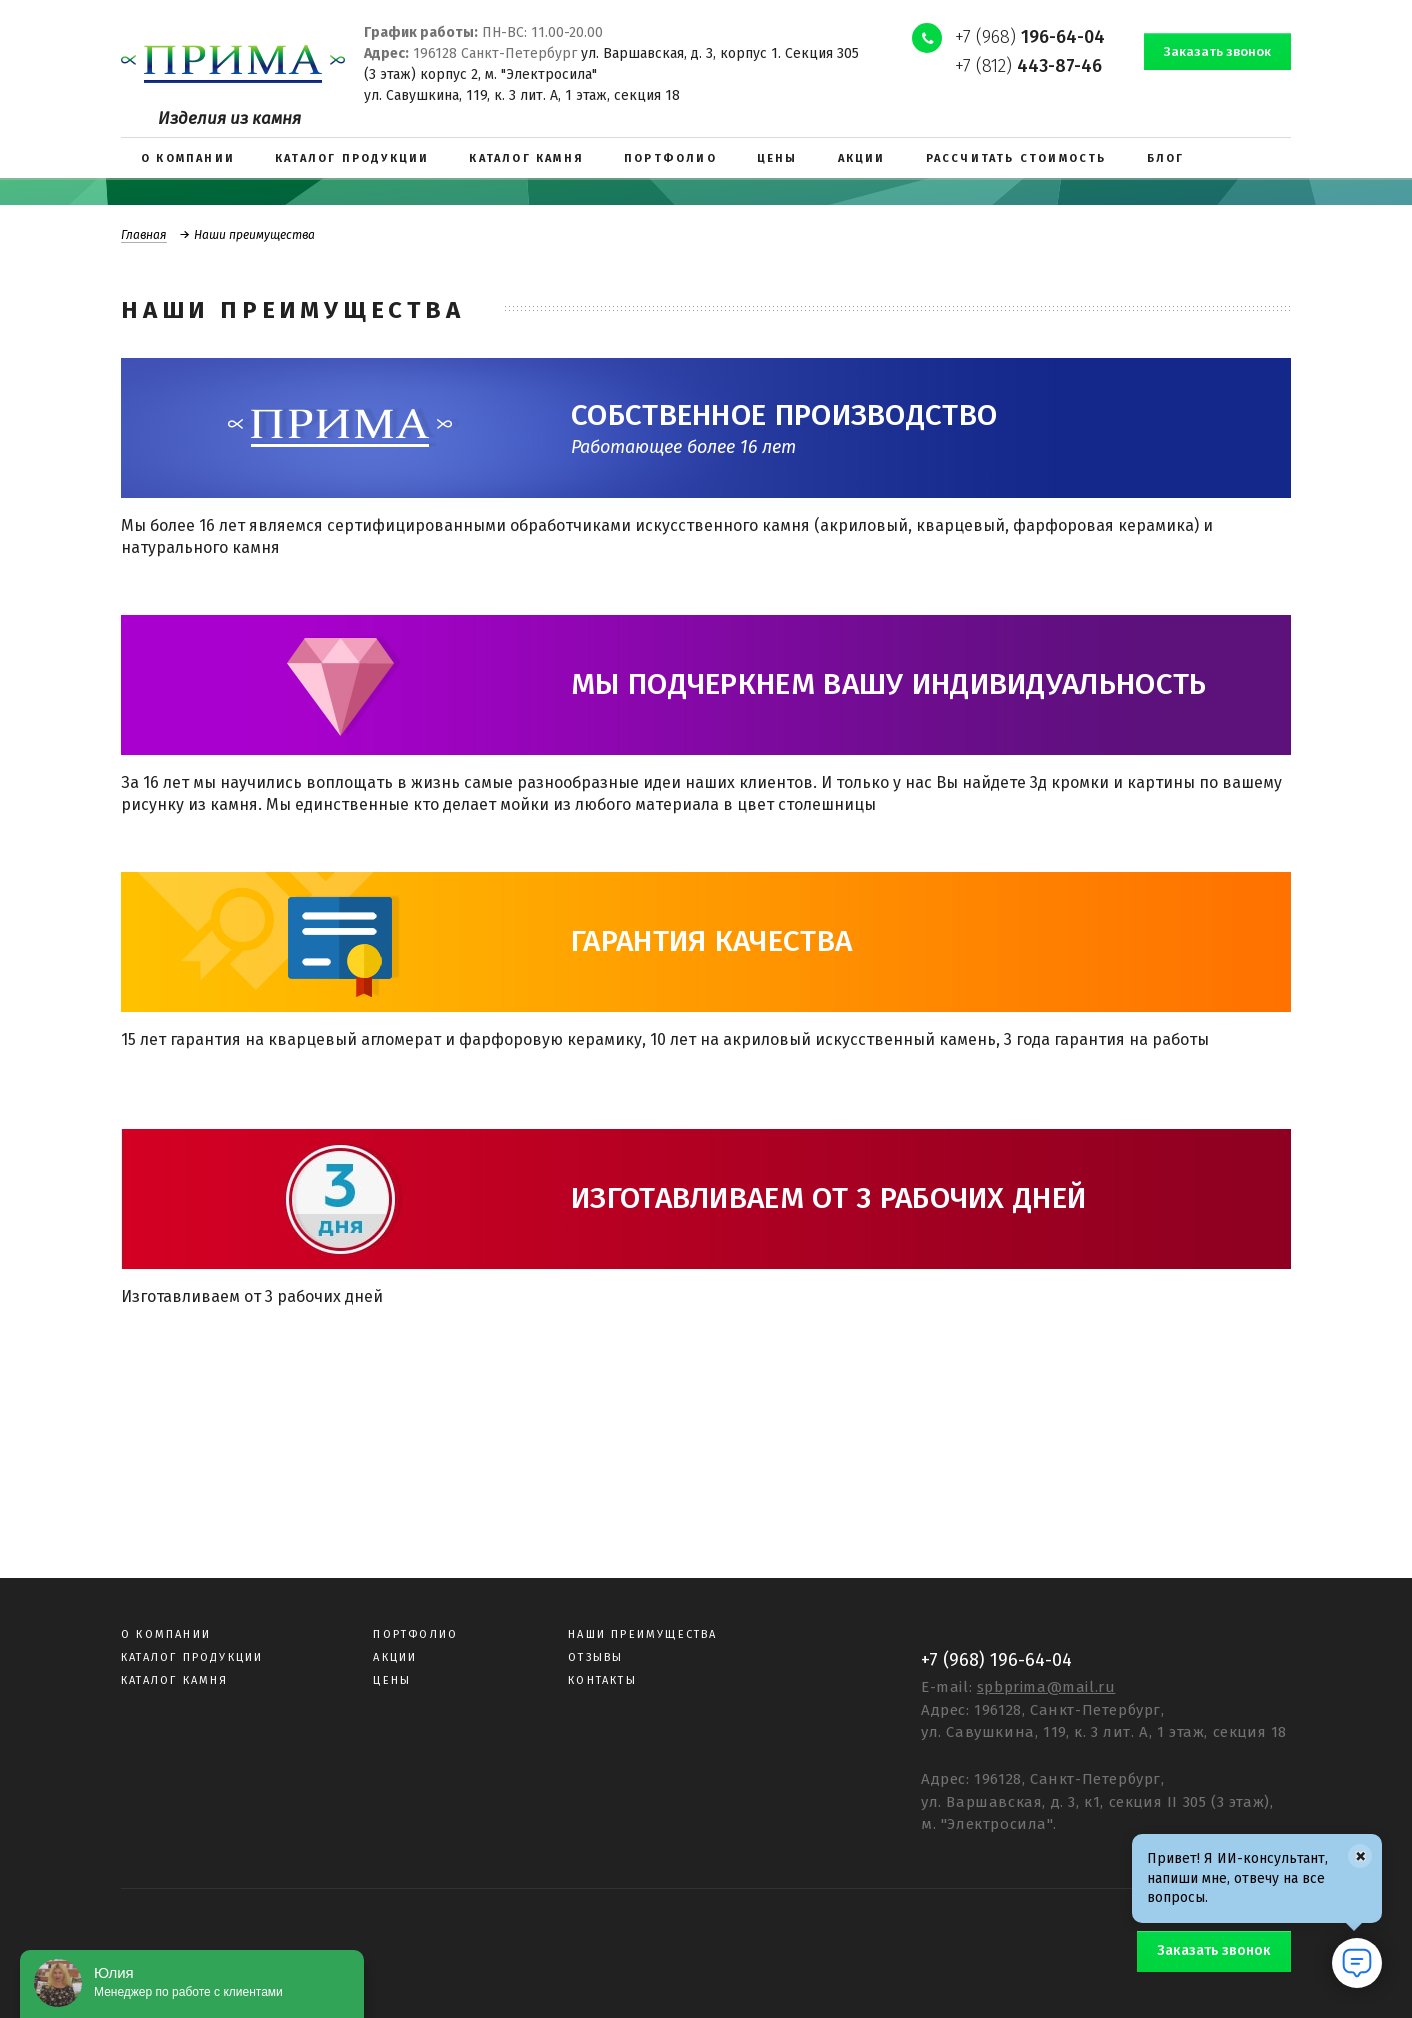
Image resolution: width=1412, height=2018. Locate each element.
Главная (144, 235)
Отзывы (595, 1657)
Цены (392, 1680)
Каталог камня (175, 1680)
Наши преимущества (642, 1634)
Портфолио (415, 1634)
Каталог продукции (192, 1657)
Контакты (602, 1680)
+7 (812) (1028, 66)
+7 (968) (1030, 37)
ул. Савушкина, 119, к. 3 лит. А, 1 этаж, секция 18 (522, 95)
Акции (395, 1657)
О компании (166, 1634)
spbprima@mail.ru (1046, 1687)
